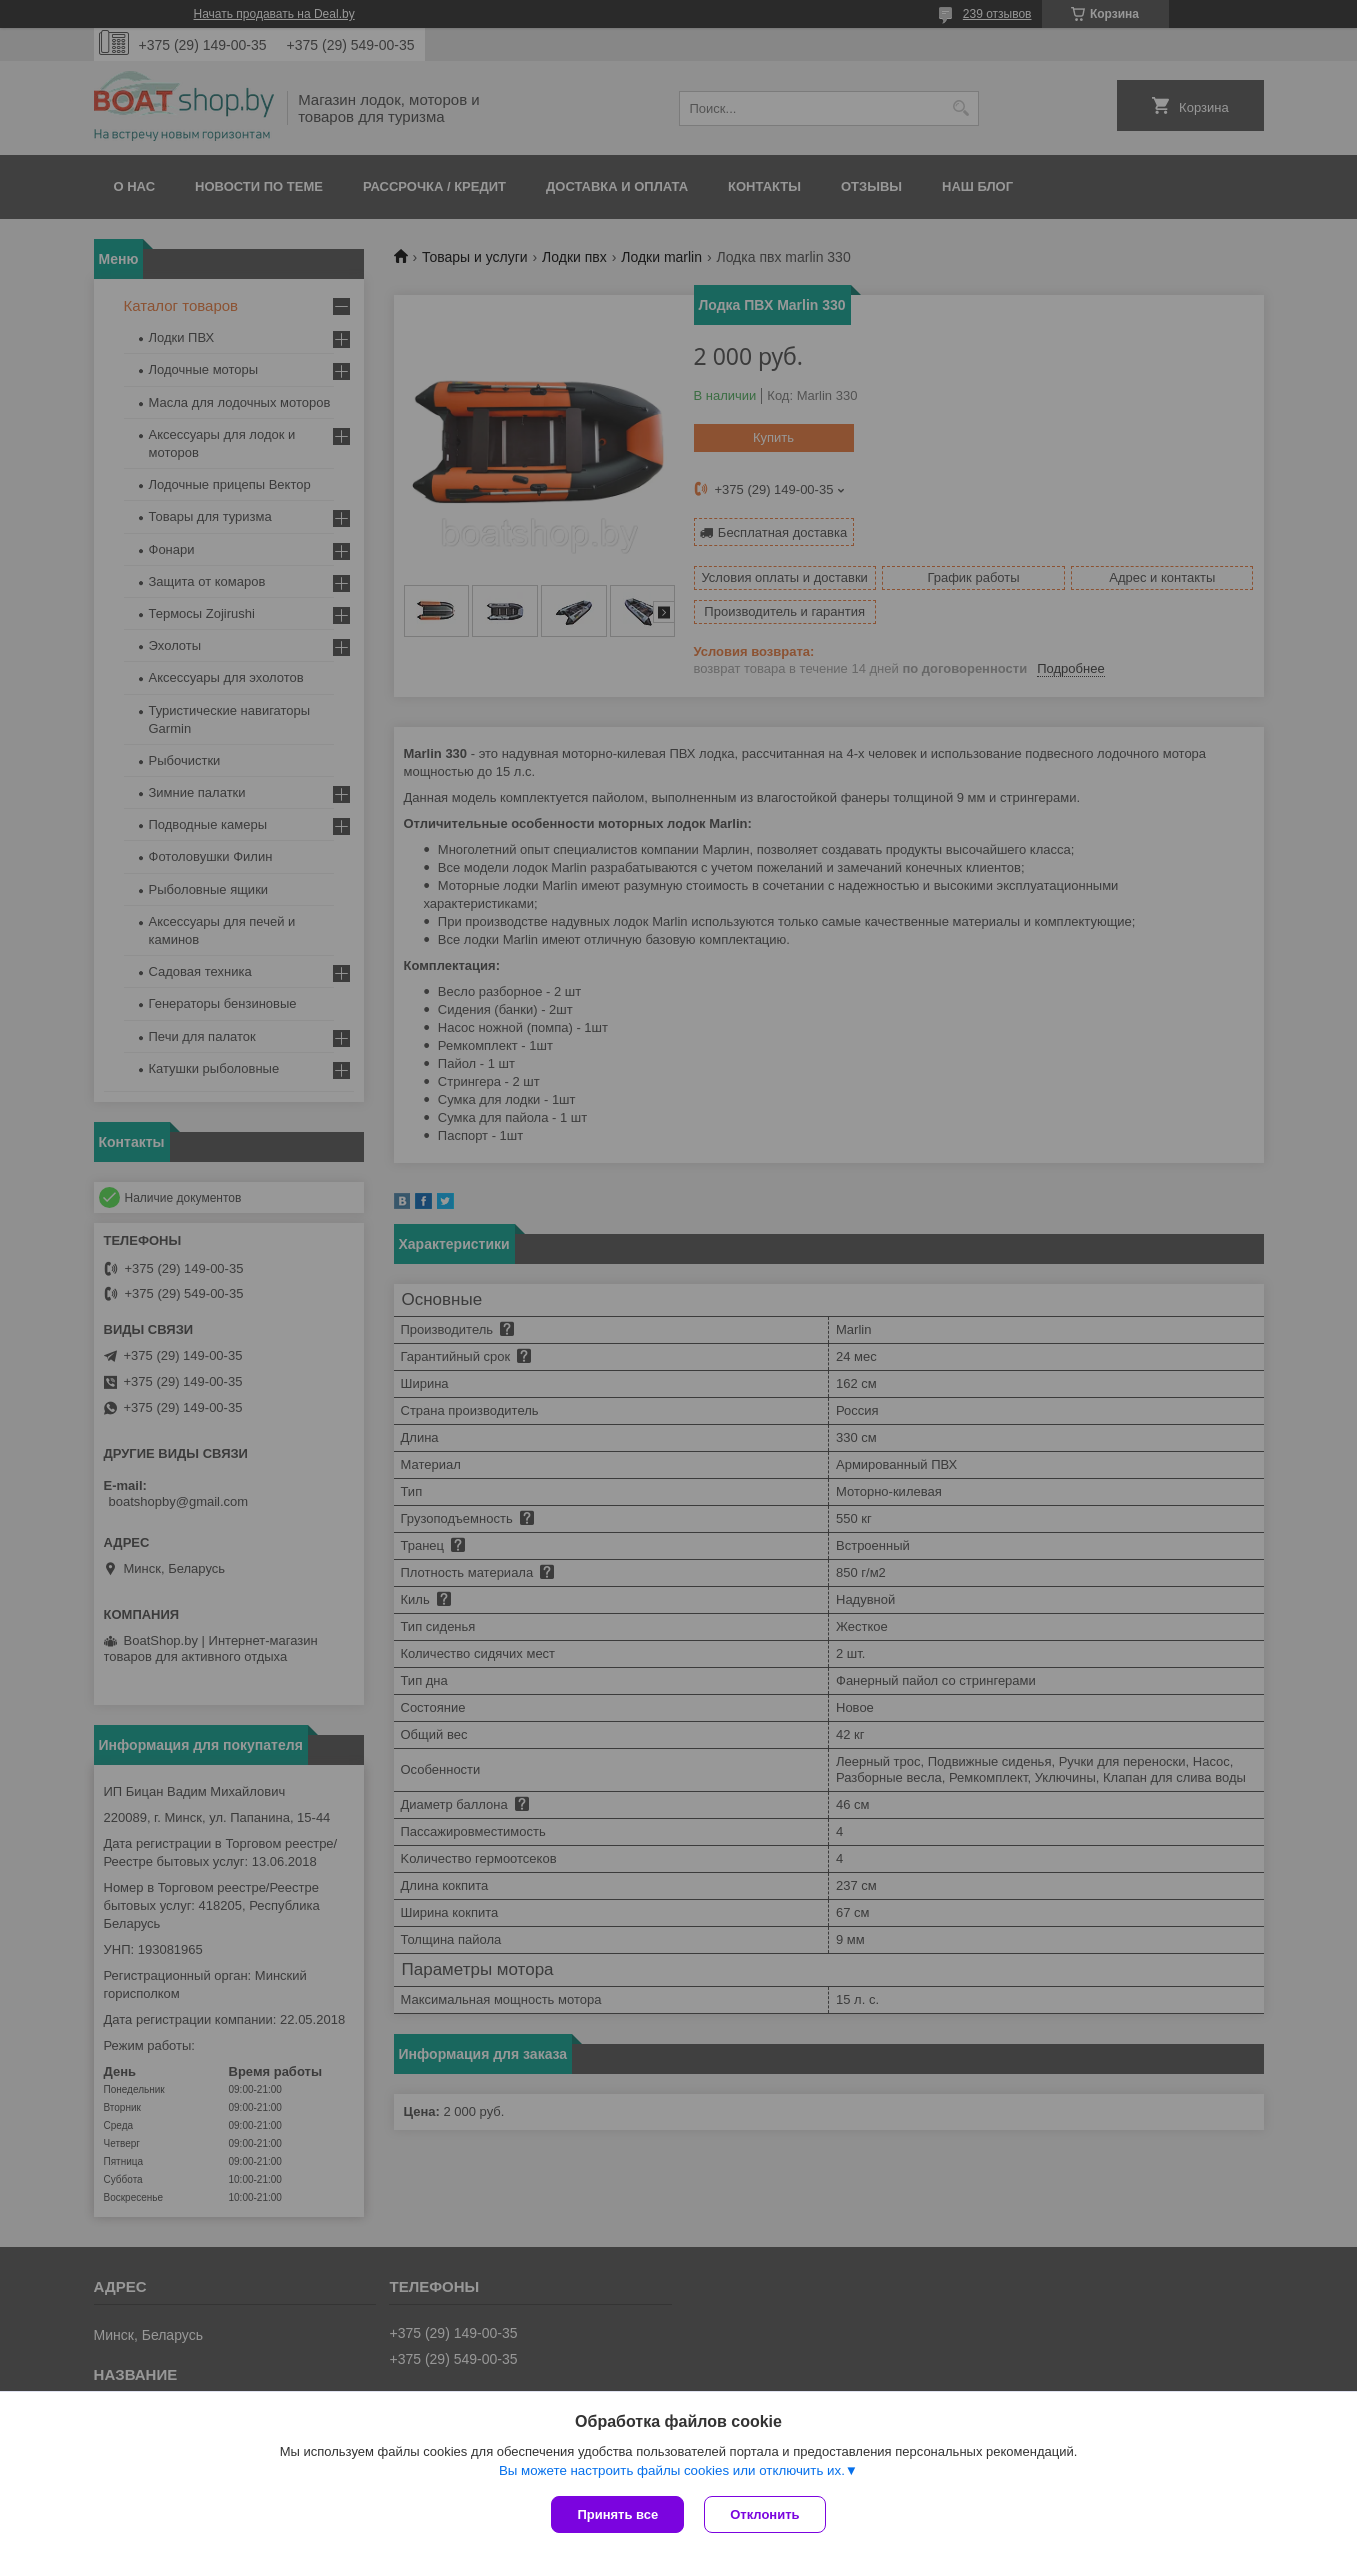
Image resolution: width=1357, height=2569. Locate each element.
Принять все (617, 2514)
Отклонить (764, 2514)
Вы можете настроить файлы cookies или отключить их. (672, 2470)
